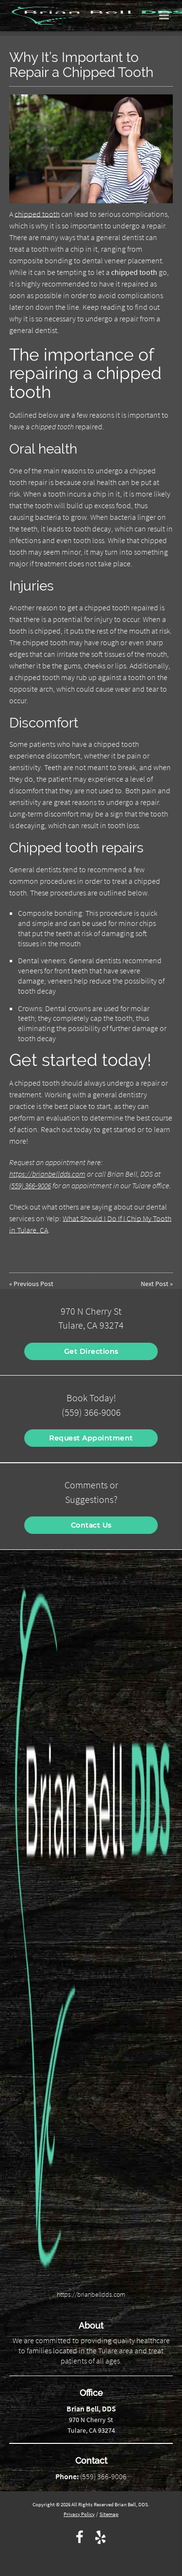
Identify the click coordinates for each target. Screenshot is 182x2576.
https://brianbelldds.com (47, 1174)
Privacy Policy (79, 2514)
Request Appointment (91, 1438)
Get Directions (91, 1351)
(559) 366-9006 (30, 1185)
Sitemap (108, 2514)
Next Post (154, 1283)
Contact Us (91, 1525)
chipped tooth (37, 214)
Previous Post (33, 1283)
